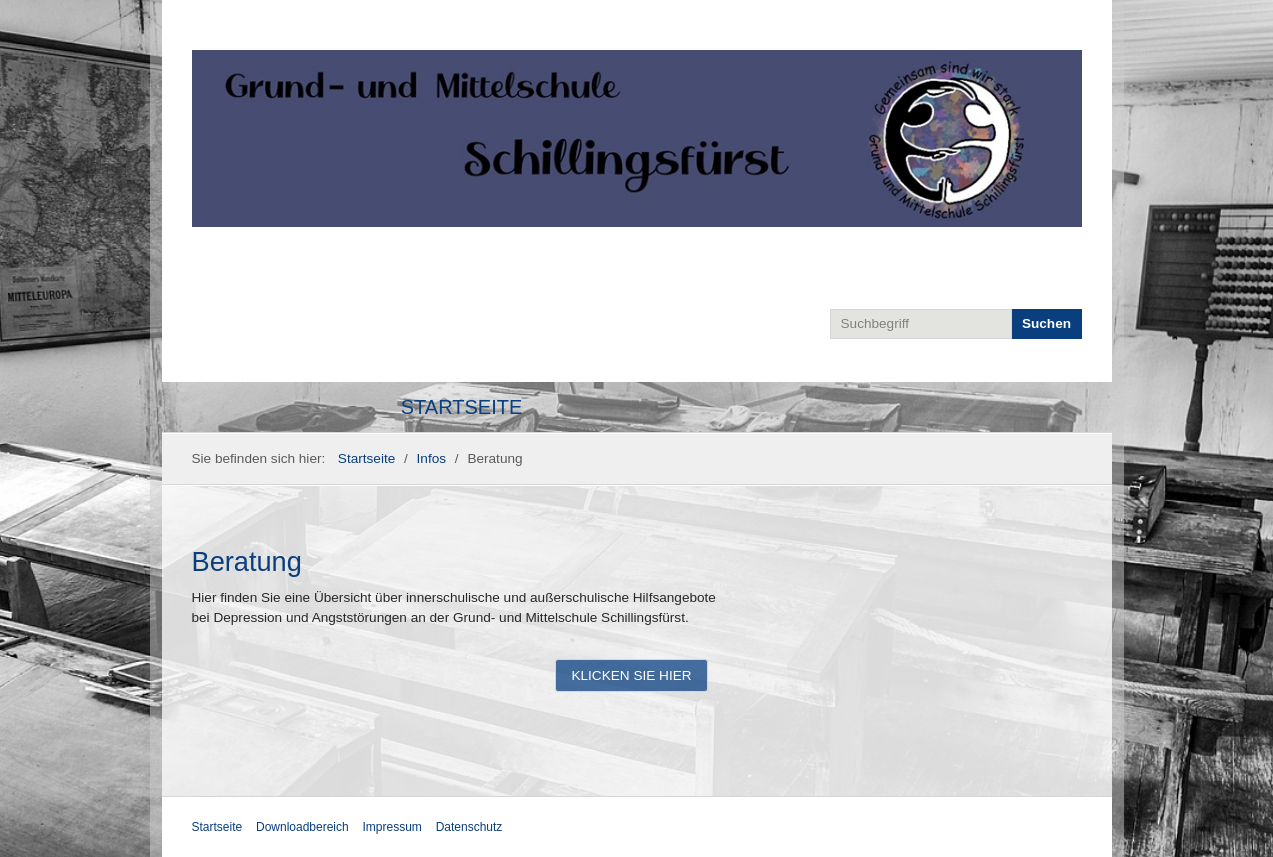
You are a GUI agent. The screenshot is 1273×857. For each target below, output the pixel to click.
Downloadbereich (302, 827)
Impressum (392, 827)
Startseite (462, 407)
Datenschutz (469, 827)
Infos (431, 458)
